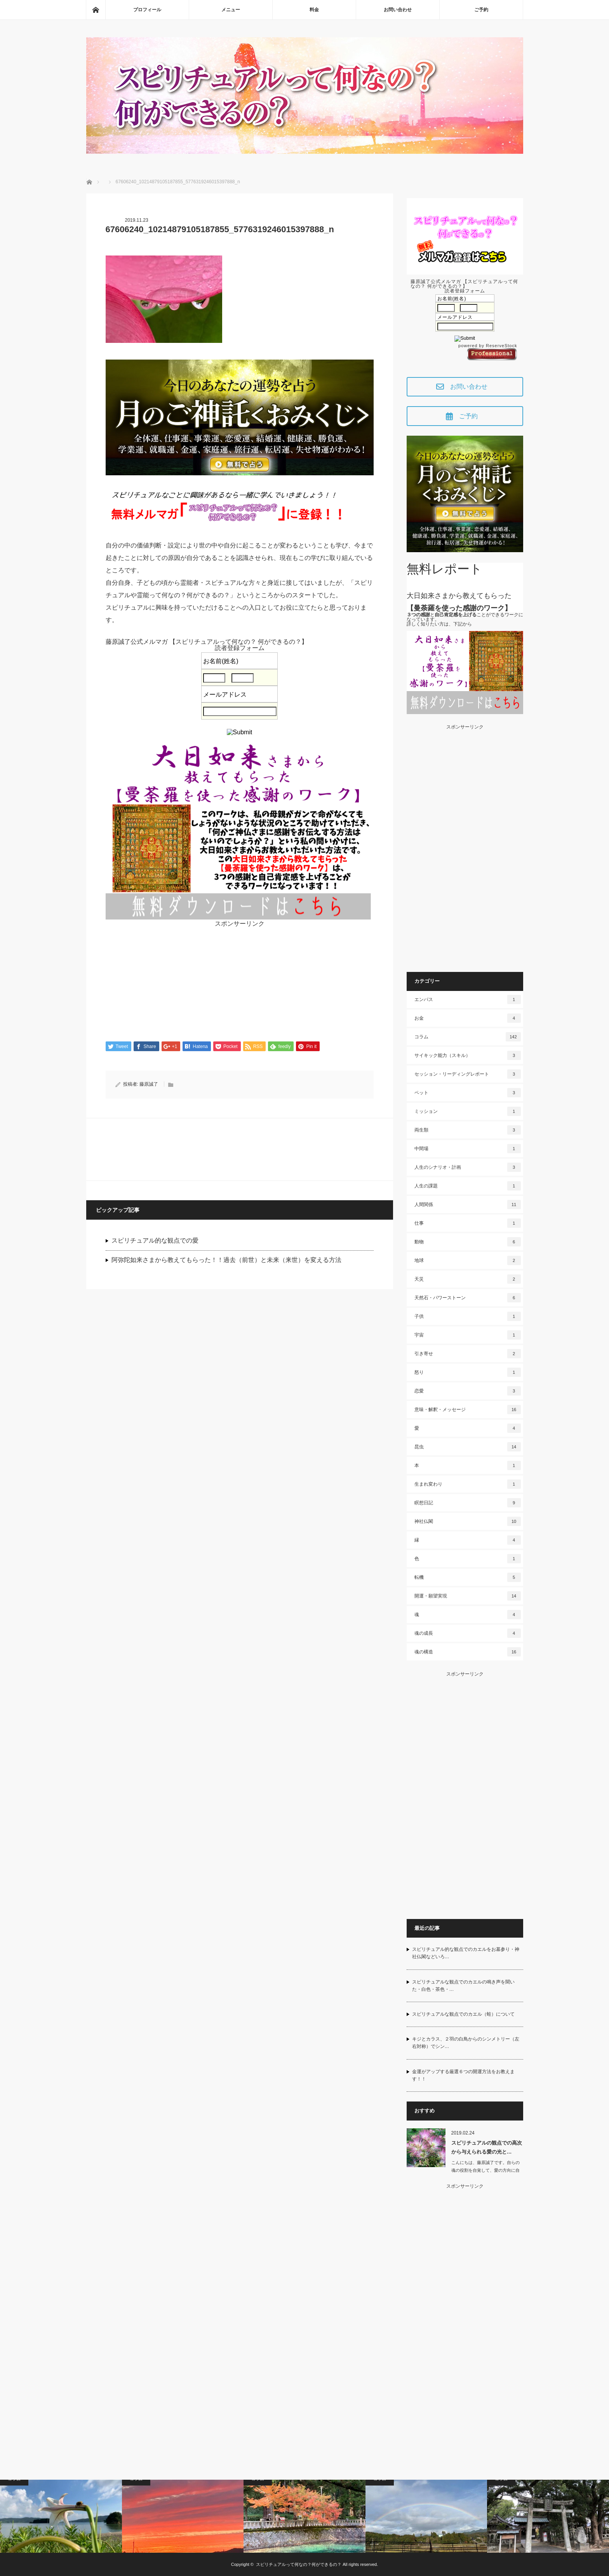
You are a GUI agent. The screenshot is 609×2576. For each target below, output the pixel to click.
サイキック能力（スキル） (467, 1055)
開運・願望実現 (467, 1596)
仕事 (467, 1223)
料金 (314, 9)
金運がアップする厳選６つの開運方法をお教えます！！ (463, 2075)
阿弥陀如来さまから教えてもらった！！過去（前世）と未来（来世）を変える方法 (226, 1260)
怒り (467, 1372)
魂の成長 (467, 1633)
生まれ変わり (467, 1484)
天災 (467, 1279)
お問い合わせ (398, 9)
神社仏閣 (467, 1521)
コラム (467, 1036)
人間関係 (467, 1204)
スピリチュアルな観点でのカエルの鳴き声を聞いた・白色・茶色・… (463, 1985)
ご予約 (481, 9)
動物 (467, 1241)
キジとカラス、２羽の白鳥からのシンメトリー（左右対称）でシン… (465, 2042)
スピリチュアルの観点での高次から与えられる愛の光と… (486, 2147)
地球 (467, 1260)
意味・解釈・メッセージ (467, 1409)
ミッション (467, 1111)
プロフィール (147, 9)
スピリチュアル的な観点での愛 (154, 1241)
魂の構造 (467, 1651)
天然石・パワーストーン (467, 1297)
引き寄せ (467, 1353)
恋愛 (467, 1391)
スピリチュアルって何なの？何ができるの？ (298, 2564)
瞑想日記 (467, 1502)
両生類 (467, 1130)
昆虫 (467, 1446)
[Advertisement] (240, 981)
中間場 (467, 1148)
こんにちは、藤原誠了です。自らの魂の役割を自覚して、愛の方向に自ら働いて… (485, 2170)
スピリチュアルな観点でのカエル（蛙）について (463, 2014)
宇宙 (467, 1335)
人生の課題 (467, 1186)
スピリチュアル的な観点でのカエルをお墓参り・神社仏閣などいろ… (465, 1953)
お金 (467, 1018)
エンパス (467, 999)
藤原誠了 (148, 1085)
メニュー (230, 9)
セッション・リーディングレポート (467, 1074)
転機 (467, 1577)
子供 (467, 1316)
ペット (467, 1092)
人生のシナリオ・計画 (467, 1167)
